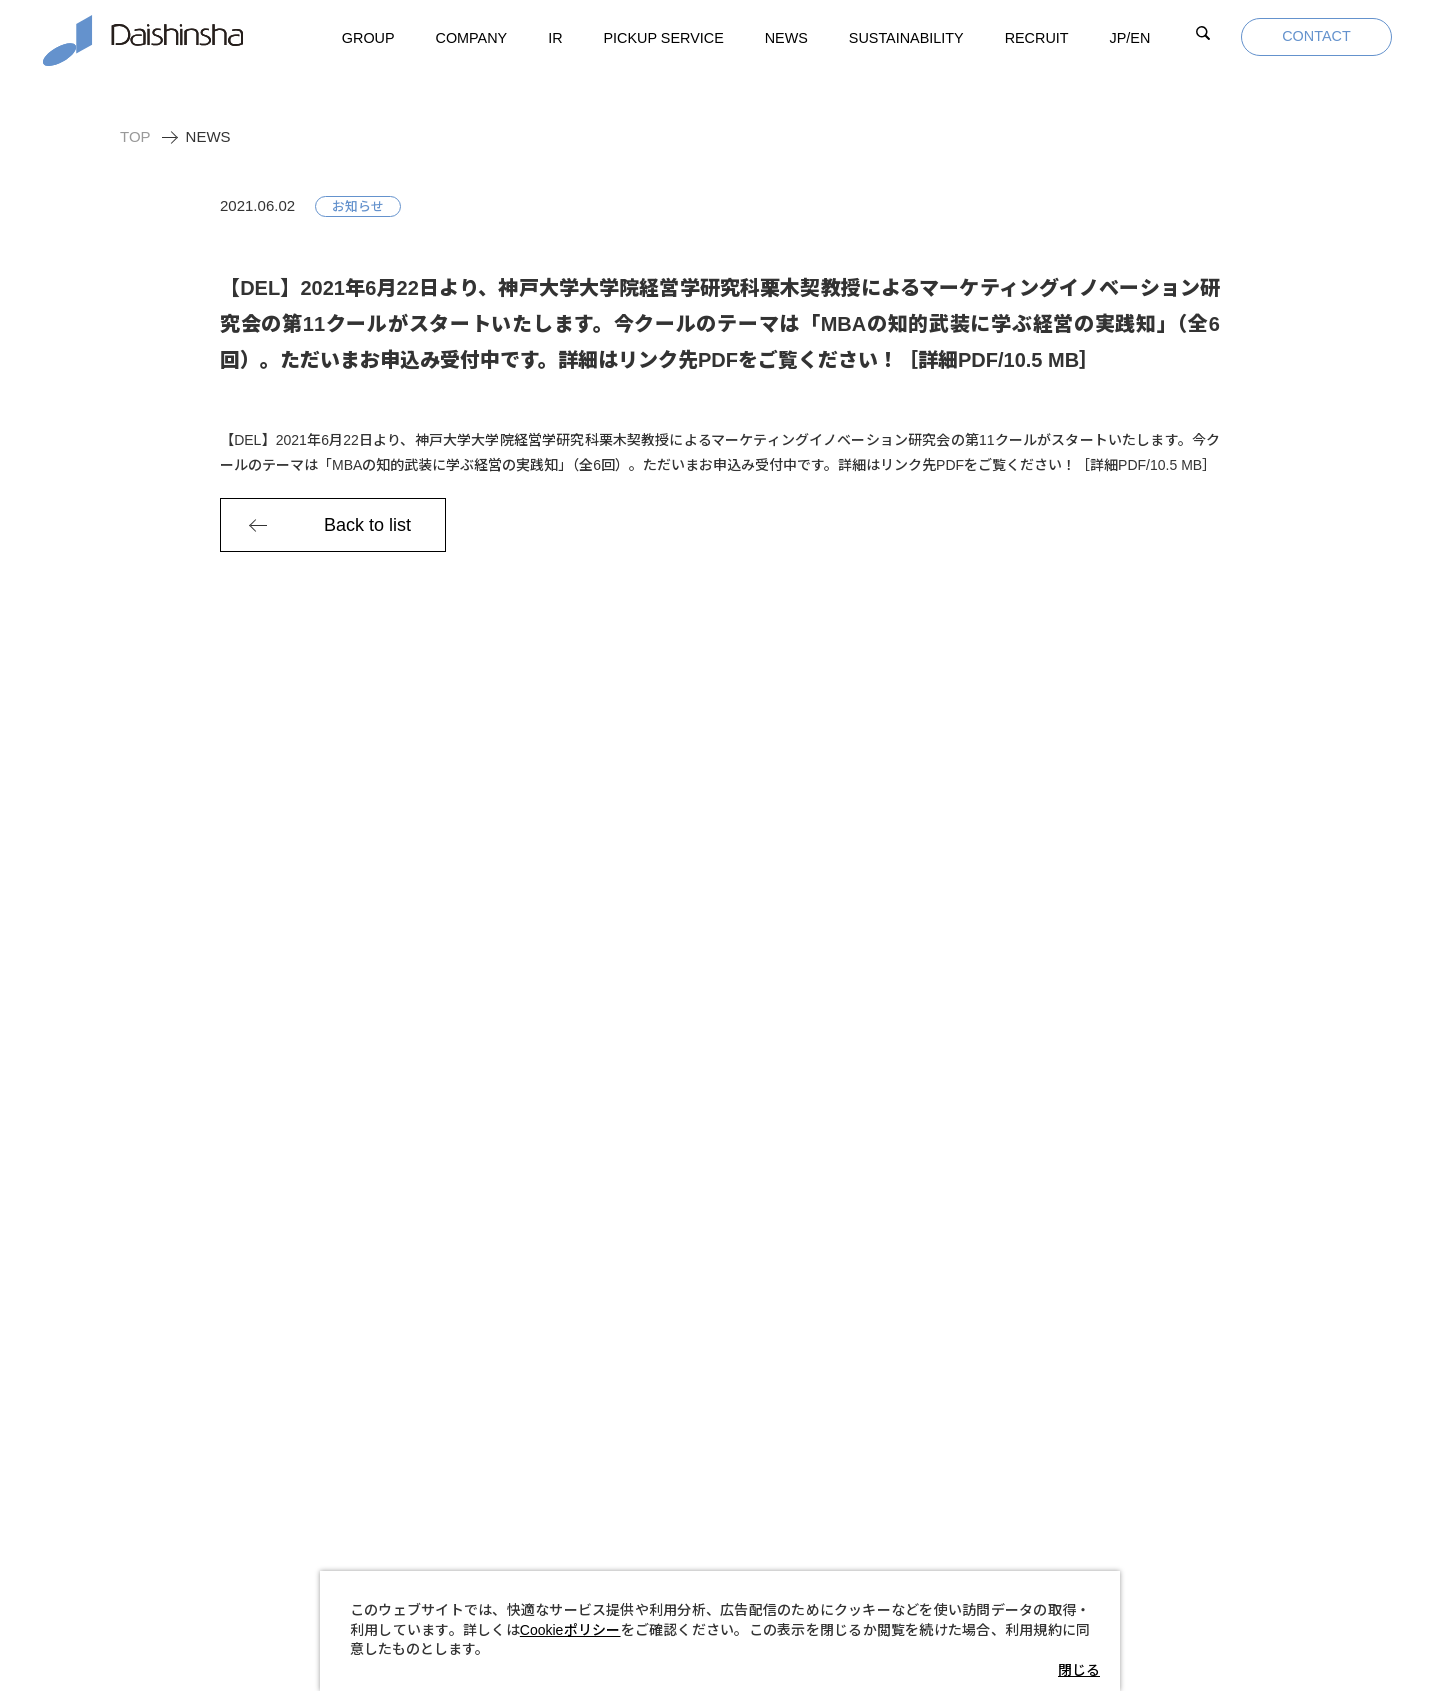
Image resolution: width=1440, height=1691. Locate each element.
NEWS (786, 38)
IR (555, 38)
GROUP (368, 38)
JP (1130, 39)
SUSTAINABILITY (906, 38)
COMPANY (472, 38)
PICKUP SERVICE (664, 38)
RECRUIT (1037, 38)
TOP (135, 136)
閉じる (1079, 1670)
